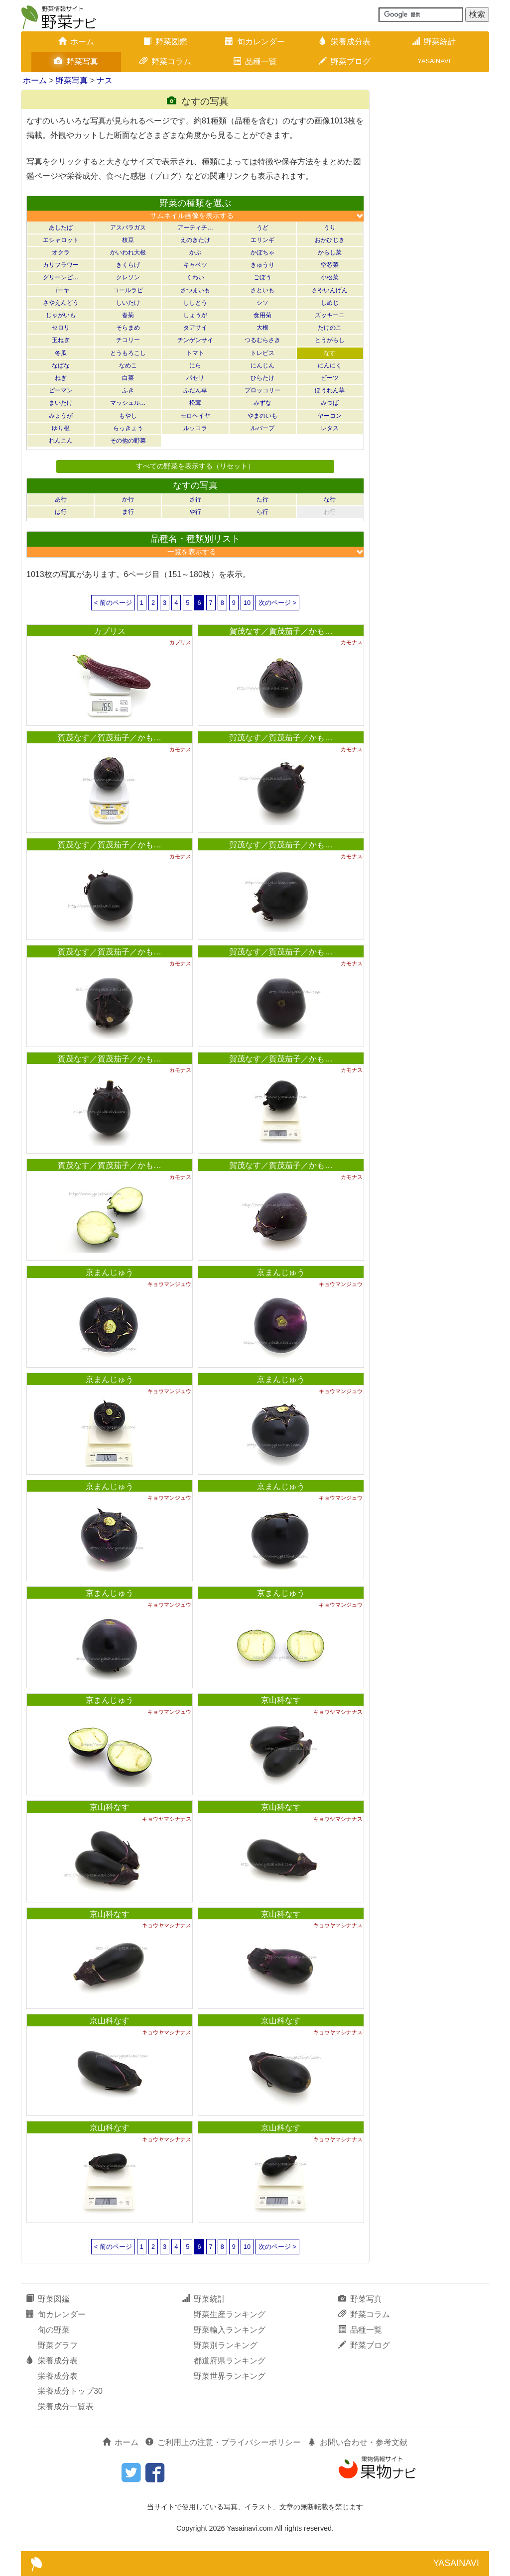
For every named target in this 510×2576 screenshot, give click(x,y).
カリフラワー (61, 264)
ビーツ (330, 377)
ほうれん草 (330, 390)
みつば (330, 402)
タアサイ (195, 327)
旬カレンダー (255, 41)
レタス (330, 428)
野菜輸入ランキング (229, 2330)
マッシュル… (128, 402)
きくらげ (128, 264)
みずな (262, 402)
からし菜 (330, 252)
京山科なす (281, 1700)
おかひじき (330, 239)
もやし (128, 415)
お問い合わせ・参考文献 (357, 2442)
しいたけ (128, 302)
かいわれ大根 (128, 252)
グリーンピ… (61, 277)
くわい (195, 277)
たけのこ (330, 327)
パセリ (195, 377)
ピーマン (61, 390)
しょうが (195, 315)
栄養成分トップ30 (70, 2391)
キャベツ (195, 264)
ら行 (262, 511)
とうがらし (330, 340)
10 (247, 602)
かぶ (195, 252)
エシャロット (61, 239)
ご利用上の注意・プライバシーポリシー (223, 2442)
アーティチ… (195, 227)
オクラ (61, 252)
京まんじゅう (109, 1272)
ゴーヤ (61, 290)
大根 (262, 327)
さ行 (195, 499)
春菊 (128, 315)
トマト (195, 353)
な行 (330, 499)
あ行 (61, 499)
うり (330, 227)
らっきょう (128, 428)
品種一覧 (255, 61)
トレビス (262, 353)
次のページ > (277, 602)
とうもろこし (128, 353)
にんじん (262, 365)
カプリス (110, 631)
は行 (61, 511)
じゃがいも (61, 315)
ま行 (128, 511)
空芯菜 (330, 264)
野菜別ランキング (225, 2345)
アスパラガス (128, 227)
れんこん (61, 440)
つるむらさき (262, 340)
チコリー (128, 340)
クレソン (128, 277)
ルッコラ (195, 428)
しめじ (330, 302)
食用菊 (262, 315)
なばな (61, 365)
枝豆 (128, 239)
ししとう (195, 302)
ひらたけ (262, 377)
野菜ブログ (345, 61)
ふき (128, 390)
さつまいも (195, 290)
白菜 (128, 377)
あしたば (61, 227)
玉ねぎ (61, 340)
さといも (262, 290)
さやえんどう (61, 302)
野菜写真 (76, 61)
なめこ (128, 365)
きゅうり (262, 264)
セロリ (61, 327)
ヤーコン (330, 415)
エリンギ (262, 239)
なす (330, 353)
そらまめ (128, 327)
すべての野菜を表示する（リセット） (195, 466)
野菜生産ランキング (229, 2314)
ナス (105, 80)
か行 (128, 499)
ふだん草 (195, 390)
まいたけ (61, 402)
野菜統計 (434, 41)
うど (262, 227)
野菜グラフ (58, 2345)
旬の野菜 (54, 2330)
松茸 (195, 402)
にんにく (330, 365)
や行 (195, 511)
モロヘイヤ (195, 415)
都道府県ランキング (229, 2360)
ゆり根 (61, 428)
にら (195, 365)
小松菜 (330, 277)
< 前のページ (113, 602)
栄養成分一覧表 (66, 2406)
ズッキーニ (330, 315)
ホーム (76, 41)
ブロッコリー (262, 390)
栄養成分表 (345, 41)
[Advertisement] (434, 239)
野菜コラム (165, 61)
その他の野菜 (128, 440)
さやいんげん (330, 290)
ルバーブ (262, 428)
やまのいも (262, 415)
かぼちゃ (262, 252)
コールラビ (128, 290)
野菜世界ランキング (229, 2376)
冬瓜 (61, 353)
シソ (262, 302)
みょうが (61, 415)
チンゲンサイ (195, 340)
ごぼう (262, 277)
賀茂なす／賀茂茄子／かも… (281, 631)
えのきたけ (195, 239)
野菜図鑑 (165, 41)
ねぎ (61, 377)
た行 (262, 499)
